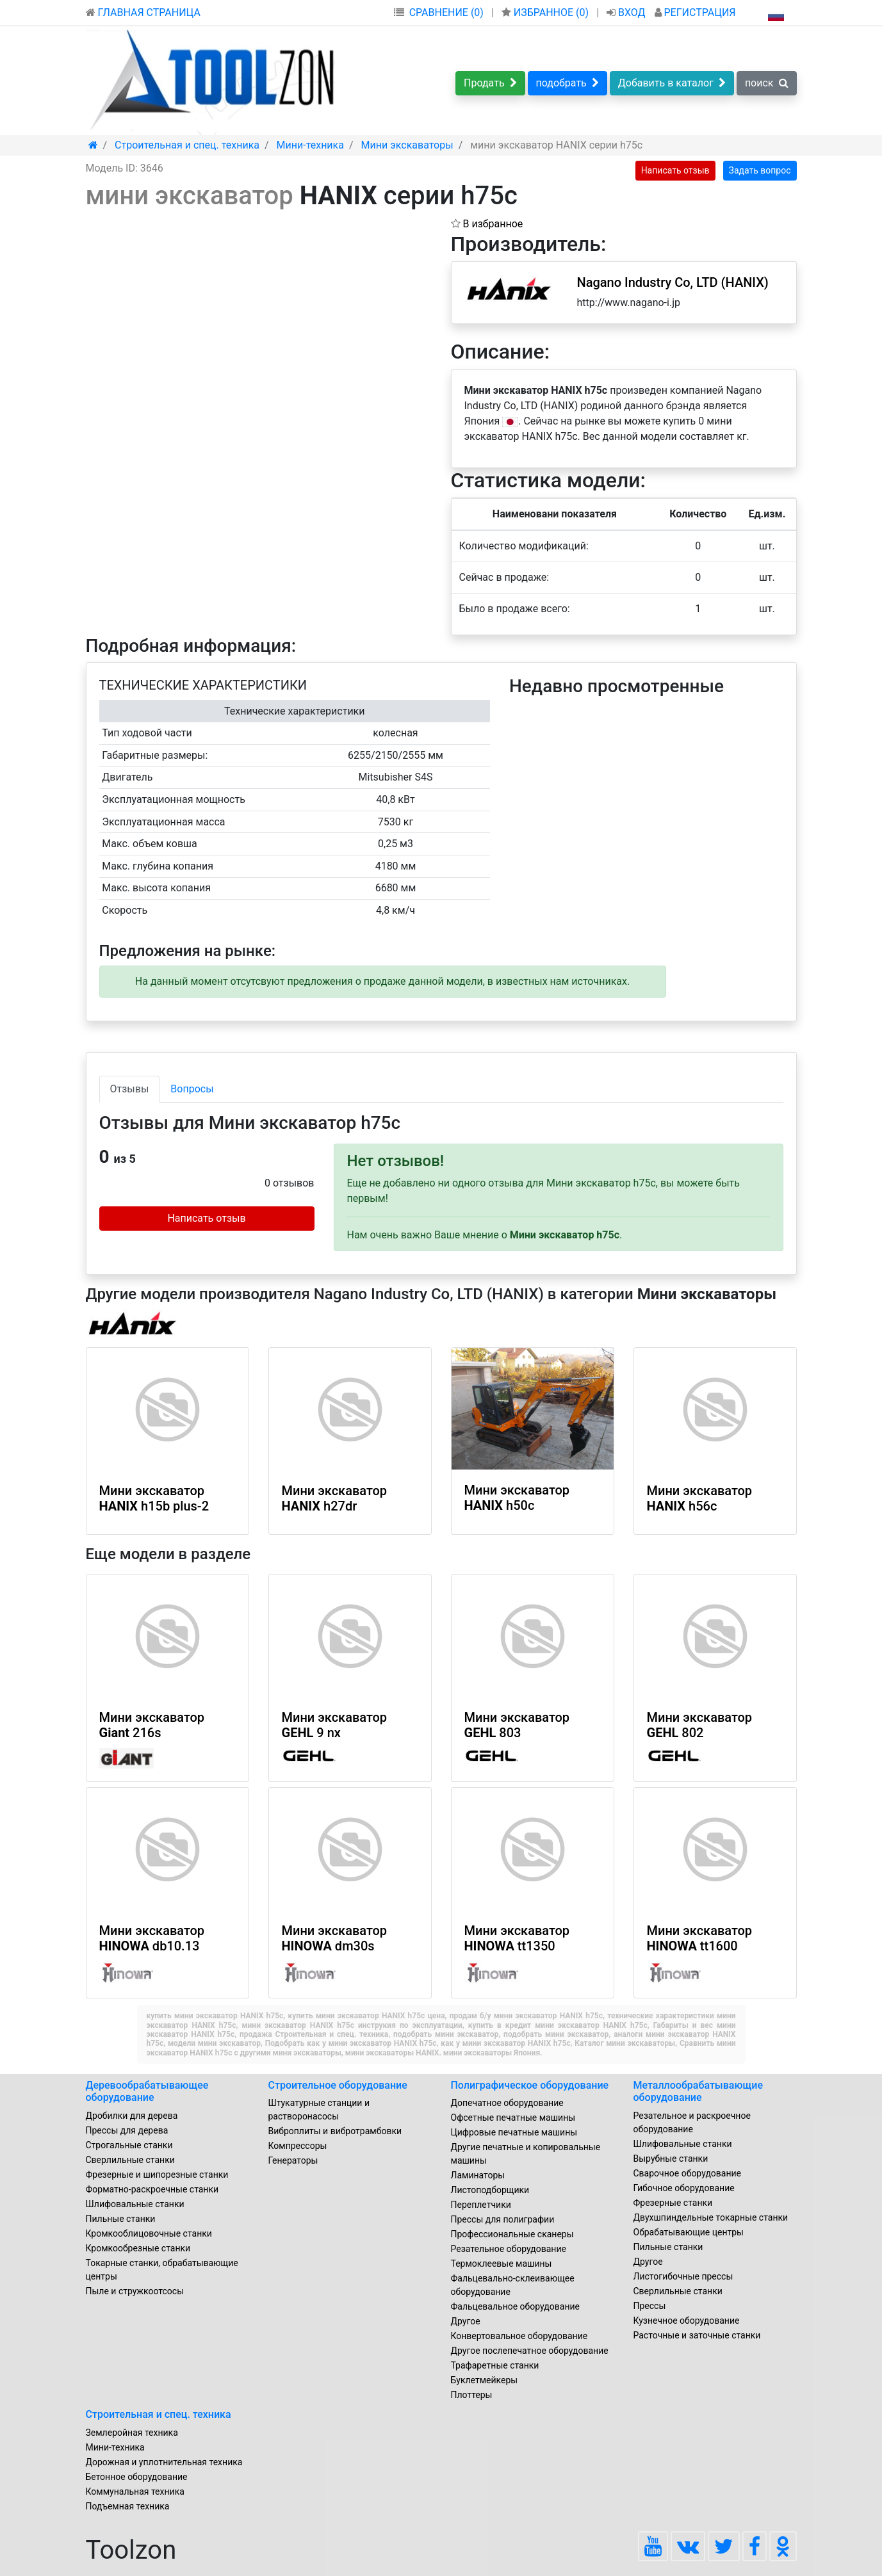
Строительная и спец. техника (158, 2414)
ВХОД (627, 12)
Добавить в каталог (672, 83)
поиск (766, 83)
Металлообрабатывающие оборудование (698, 2091)
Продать (490, 83)
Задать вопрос (760, 170)
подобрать (567, 83)
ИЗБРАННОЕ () (546, 12)
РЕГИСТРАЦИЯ (695, 12)
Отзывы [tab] (129, 1089)
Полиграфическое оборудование (530, 2085)
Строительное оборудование (337, 2085)
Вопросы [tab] (191, 1089)
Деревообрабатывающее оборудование (147, 2091)
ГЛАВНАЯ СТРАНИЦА (143, 12)
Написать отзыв (675, 170)
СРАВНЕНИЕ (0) (446, 12)
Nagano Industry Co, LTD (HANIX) (673, 282)
